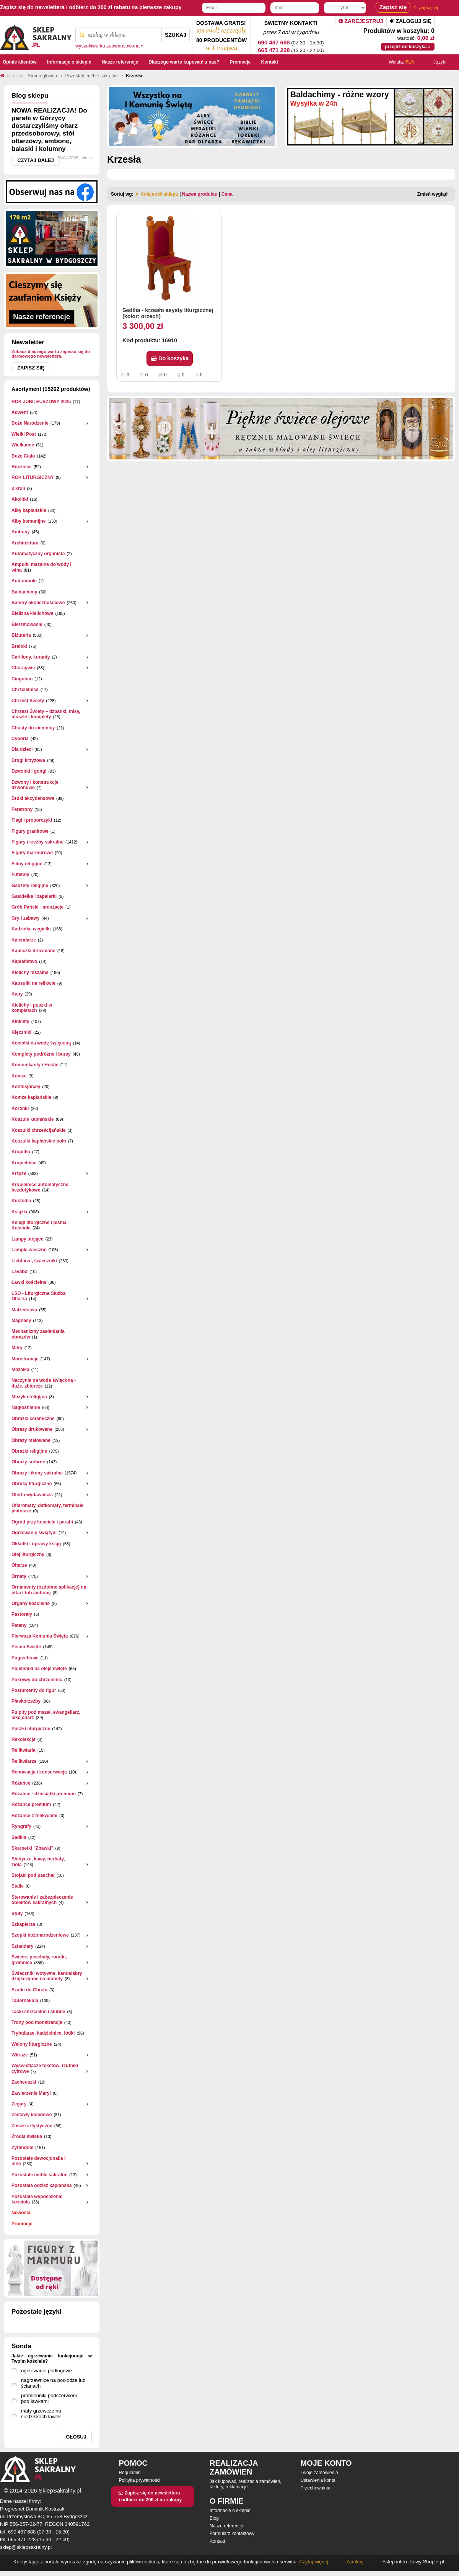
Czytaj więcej (425, 7)
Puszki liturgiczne (30, 1728)
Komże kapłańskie (31, 1097)
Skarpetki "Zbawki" (32, 1848)
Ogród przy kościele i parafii (42, 1522)
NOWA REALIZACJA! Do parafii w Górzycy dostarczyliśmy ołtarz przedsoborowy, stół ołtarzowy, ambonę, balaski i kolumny (49, 129)
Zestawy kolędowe (31, 2114)
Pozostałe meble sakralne (39, 2174)
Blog (214, 2518)
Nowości (20, 2212)
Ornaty (18, 1576)
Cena (227, 194)
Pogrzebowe (25, 1658)
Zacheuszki (23, 2082)
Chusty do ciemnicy (33, 728)
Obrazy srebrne (28, 1462)
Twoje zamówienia (319, 2472)
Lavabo (19, 1271)
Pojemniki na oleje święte (39, 1668)
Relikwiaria (23, 1750)
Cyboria (20, 738)
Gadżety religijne (29, 885)
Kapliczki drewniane (33, 950)
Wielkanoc (22, 445)
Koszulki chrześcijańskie (38, 1130)
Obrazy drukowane (31, 1429)
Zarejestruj (361, 21)
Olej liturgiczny (27, 1554)
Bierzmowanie (26, 624)
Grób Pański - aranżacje (37, 907)
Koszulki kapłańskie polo (38, 1141)
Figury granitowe (30, 831)
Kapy (17, 994)
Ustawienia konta (318, 2480)
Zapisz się (30, 368)
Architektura (25, 543)
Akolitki (19, 499)
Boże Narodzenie (30, 423)
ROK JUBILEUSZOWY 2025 (41, 401)
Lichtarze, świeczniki (34, 1260)
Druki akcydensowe (32, 798)
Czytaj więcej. (314, 2562)
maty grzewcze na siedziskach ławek (41, 2413)
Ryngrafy (21, 1826)
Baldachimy (24, 592)
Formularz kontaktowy (232, 2533)
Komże (18, 1076)
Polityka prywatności (139, 2480)
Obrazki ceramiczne (33, 1418)
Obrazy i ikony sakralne (37, 1473)
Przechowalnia (315, 2488)
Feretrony (22, 809)
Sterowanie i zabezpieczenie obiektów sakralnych (42, 1899)
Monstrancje (25, 1359)
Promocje (22, 2223)
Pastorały (21, 1614)
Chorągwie (23, 667)
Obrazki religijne (29, 1451)
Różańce (20, 1783)
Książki (19, 1211)
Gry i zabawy (25, 918)
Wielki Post (23, 434)
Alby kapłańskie (28, 510)
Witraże (19, 2055)
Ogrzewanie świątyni (34, 1532)
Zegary (18, 2104)
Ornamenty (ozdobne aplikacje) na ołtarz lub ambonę (48, 1589)
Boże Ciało (23, 456)
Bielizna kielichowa (32, 613)
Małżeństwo (24, 1310)
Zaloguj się (410, 21)
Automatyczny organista (38, 553)
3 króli (18, 488)
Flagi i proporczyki (31, 820)
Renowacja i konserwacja (39, 1772)
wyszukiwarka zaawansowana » (109, 46)
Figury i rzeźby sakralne (37, 842)
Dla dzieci (22, 749)
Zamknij (355, 2562)
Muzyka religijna (29, 1396)
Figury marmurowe (32, 852)
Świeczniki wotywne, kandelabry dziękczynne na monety (46, 1976)
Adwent (19, 412)
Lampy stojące (27, 1239)
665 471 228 (274, 50)
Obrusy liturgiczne (31, 1483)
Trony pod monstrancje (36, 2022)
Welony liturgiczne (31, 2044)
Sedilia (18, 1837)
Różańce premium (31, 1804)
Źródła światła (26, 2136)
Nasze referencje (227, 2526)
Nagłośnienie (25, 1407)
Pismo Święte (26, 1646)
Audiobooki (24, 581)
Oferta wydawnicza (32, 1494)
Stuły (17, 1913)
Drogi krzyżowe (28, 760)
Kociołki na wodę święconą (41, 1043)
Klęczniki (21, 1032)
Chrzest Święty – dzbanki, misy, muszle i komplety (45, 714)
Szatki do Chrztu (29, 1989)
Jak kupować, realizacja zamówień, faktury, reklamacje (245, 2484)
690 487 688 (274, 42)
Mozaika (20, 1369)
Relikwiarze (23, 1761)
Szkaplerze (23, 1924)
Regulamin (129, 2472)
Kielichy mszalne (30, 972)
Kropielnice (23, 1162)
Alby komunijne (28, 521)
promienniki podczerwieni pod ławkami (49, 2398)
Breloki (19, 646)
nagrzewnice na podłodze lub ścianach (53, 2383)
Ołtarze (19, 1565)
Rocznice (21, 466)
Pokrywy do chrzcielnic (36, 1679)
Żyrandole (22, 2147)
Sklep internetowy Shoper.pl (413, 2562)
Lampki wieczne (28, 1249)
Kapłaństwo (24, 961)
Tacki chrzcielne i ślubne (38, 2011)
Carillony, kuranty (30, 657)
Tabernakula (24, 2000)
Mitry (17, 1347)
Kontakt (217, 2541)
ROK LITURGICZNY (32, 477)
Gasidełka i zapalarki (34, 896)
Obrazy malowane (30, 1440)
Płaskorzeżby (26, 1701)
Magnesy (21, 1320)
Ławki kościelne (28, 1282)
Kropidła (20, 1151)
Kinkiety (20, 1021)
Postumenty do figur (33, 1690)
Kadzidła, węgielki (31, 929)
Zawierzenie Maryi (31, 2093)
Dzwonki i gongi (28, 771)
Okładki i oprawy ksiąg (36, 1543)
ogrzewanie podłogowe (46, 2370)
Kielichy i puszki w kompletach (31, 1007)
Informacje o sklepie (230, 2510)
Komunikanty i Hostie (35, 1064)
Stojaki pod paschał (33, 1875)
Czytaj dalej (35, 160)
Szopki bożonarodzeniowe (40, 1935)
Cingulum (22, 679)
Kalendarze (23, 940)
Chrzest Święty (27, 700)
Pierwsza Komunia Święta (39, 1636)
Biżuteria (21, 635)
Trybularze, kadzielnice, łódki (43, 2033)
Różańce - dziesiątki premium (43, 1793)
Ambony (20, 531)
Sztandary (22, 1946)
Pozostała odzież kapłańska (41, 2185)
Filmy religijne (26, 863)
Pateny (18, 1625)
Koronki (20, 1108)
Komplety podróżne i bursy (41, 1054)
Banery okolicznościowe (38, 602)
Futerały (20, 874)
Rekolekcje (23, 1739)
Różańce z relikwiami (34, 1815)
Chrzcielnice (25, 689)
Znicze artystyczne (31, 2125)
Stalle (17, 1886)
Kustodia (21, 1200)
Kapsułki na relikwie (33, 983)
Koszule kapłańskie (32, 1119)
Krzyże (18, 1173)
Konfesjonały (25, 1086)
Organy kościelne (30, 1603)
